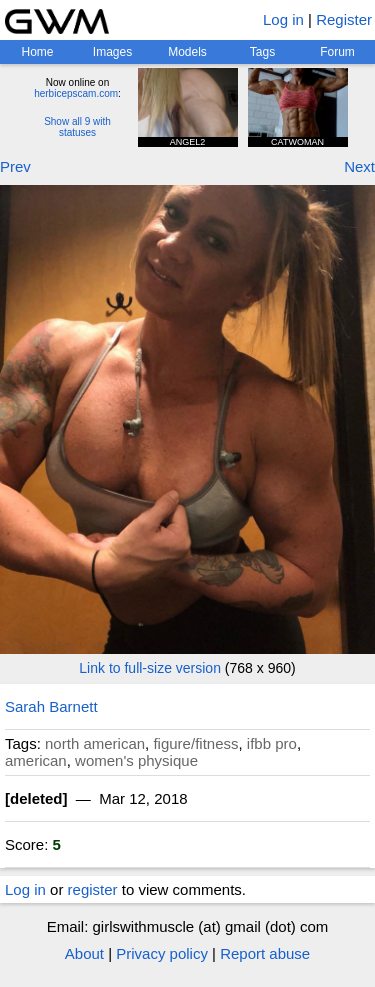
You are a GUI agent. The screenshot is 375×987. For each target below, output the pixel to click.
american (36, 760)
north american (95, 743)
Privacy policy (162, 953)
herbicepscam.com (76, 93)
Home (37, 52)
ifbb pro (272, 743)
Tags (262, 52)
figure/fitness (195, 743)
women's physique (136, 760)
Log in (283, 19)
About (84, 953)
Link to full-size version (150, 668)
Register (344, 19)
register (93, 889)
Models (187, 52)
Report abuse (265, 953)
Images (112, 52)
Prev (15, 166)
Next (359, 166)
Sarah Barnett (51, 706)
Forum (337, 52)
